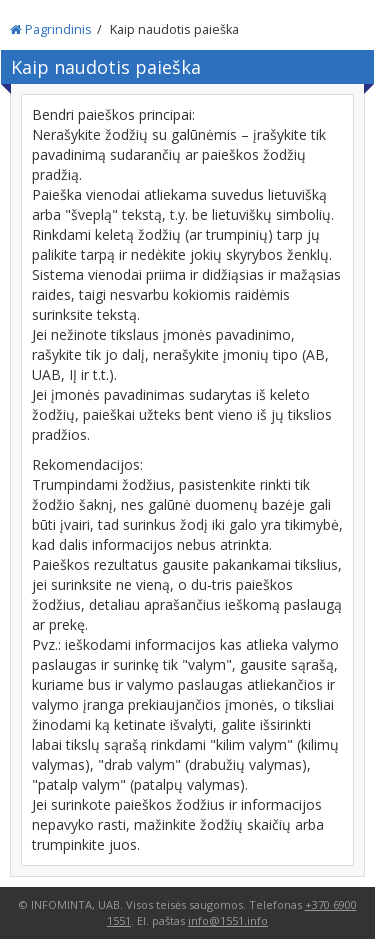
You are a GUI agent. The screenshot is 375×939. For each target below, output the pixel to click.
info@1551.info (228, 920)
